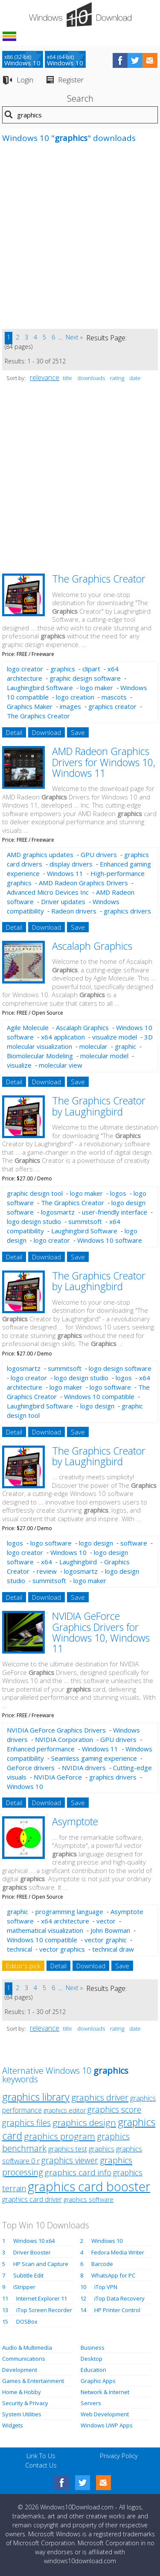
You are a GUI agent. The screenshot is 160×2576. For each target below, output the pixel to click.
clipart (91, 668)
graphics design (84, 2122)
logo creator (25, 668)
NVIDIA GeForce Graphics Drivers (56, 1730)
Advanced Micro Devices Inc (48, 892)
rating (117, 378)
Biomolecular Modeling (40, 1055)
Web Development (105, 2414)
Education (93, 2370)
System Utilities (21, 2414)
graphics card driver (32, 2199)
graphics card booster (89, 2186)
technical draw (113, 1949)
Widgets (12, 2425)
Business (93, 2347)
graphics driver (99, 2097)
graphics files (26, 2122)
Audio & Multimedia (27, 2347)
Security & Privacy (25, 2403)
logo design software (120, 1368)
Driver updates (63, 901)
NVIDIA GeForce (58, 1777)
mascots (114, 697)
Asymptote (75, 1821)
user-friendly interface (114, 1212)
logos (118, 1193)
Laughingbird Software (40, 687)
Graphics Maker (29, 706)
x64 (46, 1561)
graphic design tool (35, 1193)
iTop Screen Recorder (44, 2310)
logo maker (96, 687)
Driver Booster (32, 2252)
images (70, 706)
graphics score (114, 2109)
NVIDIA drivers (84, 1767)
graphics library (36, 2097)
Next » (74, 337)
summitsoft (85, 1221)
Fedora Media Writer (117, 2252)
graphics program (59, 2136)
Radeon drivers (73, 911)
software (133, 1543)
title (67, 378)
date (135, 378)
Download (46, 732)
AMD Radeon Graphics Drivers (83, 882)
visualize (19, 1065)
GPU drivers (99, 854)
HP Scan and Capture (40, 2264)
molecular (93, 1046)
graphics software (88, 2199)
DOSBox (27, 2321)
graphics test (67, 2149)
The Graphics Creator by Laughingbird (98, 1106)
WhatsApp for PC (113, 2275)
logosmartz (58, 1212)
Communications (23, 2358)
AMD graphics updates (40, 854)
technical (19, 1949)
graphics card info (78, 2172)
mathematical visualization (45, 1930)
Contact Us (41, 2465)
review (47, 1571)
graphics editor (65, 2110)
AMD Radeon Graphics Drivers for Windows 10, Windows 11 (103, 762)
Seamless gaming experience (94, 1758)
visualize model (114, 1037)
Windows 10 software (109, 1240)
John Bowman (110, 1930)
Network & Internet (105, 2392)
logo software (110, 1387)
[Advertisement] (80, 240)
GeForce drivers (31, 1767)
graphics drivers (127, 911)
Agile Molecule (28, 1027)
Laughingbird (78, 1561)
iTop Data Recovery (119, 2298)
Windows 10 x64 (34, 2241)
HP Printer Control (117, 2310)
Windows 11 (65, 873)
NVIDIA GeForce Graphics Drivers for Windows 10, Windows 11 (101, 1632)
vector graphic (105, 1939)
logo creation (75, 697)
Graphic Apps (98, 2381)
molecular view (60, 1065)
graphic (125, 1046)
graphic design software (85, 678)
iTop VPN (105, 2287)
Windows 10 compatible (99, 1396)
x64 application (63, 1037)
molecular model (104, 1055)
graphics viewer (69, 2160)
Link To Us (40, 2455)
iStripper (24, 2287)
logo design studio (34, 1221)
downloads (91, 378)
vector (106, 1921)
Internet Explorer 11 (41, 2298)
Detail (14, 732)
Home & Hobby (21, 2392)
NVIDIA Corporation (64, 1739)
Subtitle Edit (28, 2275)
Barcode (102, 2264)
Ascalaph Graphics (92, 946)
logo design (97, 1406)
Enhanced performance (41, 1749)
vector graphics (62, 1949)
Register (71, 80)
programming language (69, 1911)
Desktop (91, 2358)
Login (25, 80)
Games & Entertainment (33, 2381)
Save (78, 732)
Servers (91, 2403)
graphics (62, 668)
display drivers (71, 864)
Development (19, 2370)
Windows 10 (68, 1552)
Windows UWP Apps (107, 2425)
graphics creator (112, 706)
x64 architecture (65, 1921)
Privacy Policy (119, 2455)
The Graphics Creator (98, 578)
